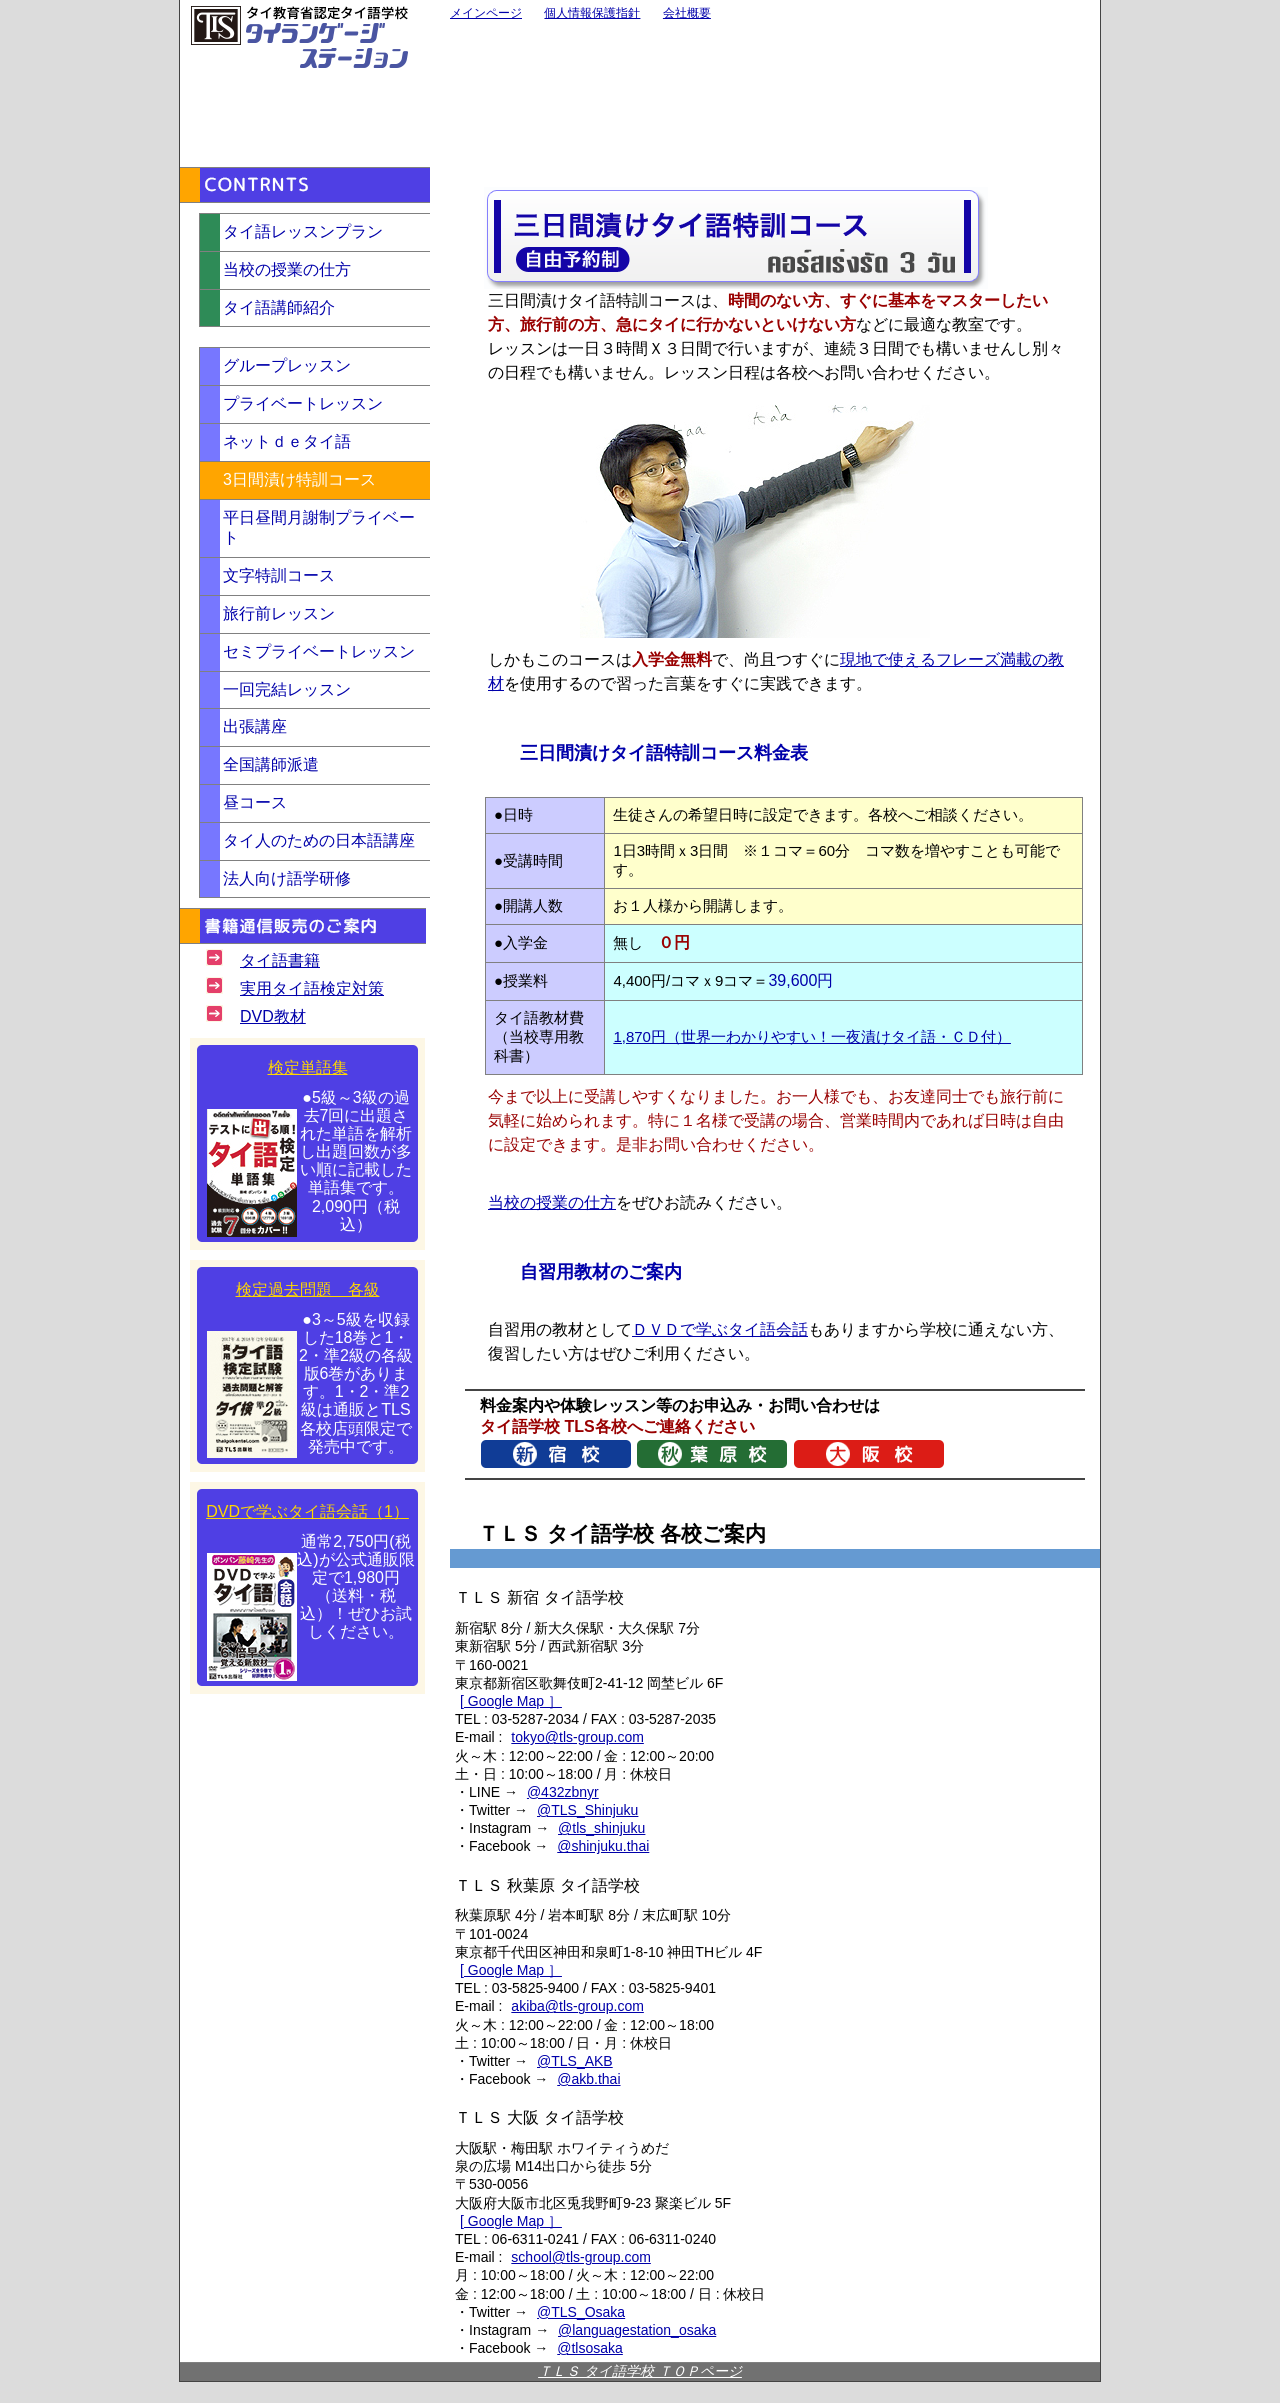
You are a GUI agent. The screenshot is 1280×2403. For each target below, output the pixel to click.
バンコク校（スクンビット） (965, 60)
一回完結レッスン (287, 689)
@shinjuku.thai (603, 1846)
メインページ (486, 13)
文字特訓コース (279, 575)
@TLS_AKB (575, 2061)
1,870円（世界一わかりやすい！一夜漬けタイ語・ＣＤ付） (812, 1036)
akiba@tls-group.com (577, 2006)
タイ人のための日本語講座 (319, 840)
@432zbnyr (563, 1792)
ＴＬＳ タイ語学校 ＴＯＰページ (640, 2371)
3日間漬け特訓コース (299, 479)
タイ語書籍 (280, 960)
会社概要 (687, 13)
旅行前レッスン (279, 613)
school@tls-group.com (581, 2257)
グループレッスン (287, 365)
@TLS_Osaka (581, 2312)
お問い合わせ (297, 101)
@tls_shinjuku (601, 1828)
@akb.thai (588, 2079)
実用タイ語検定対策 (312, 988)
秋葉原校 (751, 60)
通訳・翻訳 (751, 110)
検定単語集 (308, 1067)
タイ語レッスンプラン (303, 231)
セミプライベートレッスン (319, 651)
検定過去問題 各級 (308, 1289)
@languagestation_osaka (637, 2330)
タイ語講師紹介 (279, 307)
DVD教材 (273, 1016)
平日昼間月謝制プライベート (319, 528)
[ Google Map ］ (511, 1701)
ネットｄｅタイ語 (287, 441)
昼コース (255, 802)
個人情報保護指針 (592, 13)
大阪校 (537, 110)
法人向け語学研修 (287, 878)
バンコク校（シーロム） (965, 110)
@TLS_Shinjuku (587, 1810)
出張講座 (255, 726)
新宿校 (537, 60)
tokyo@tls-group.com (577, 1737)
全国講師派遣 (271, 764)
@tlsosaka (590, 2348)
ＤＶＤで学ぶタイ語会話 (720, 1329)
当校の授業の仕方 (552, 1202)
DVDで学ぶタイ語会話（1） (307, 1511)
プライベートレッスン (303, 403)
